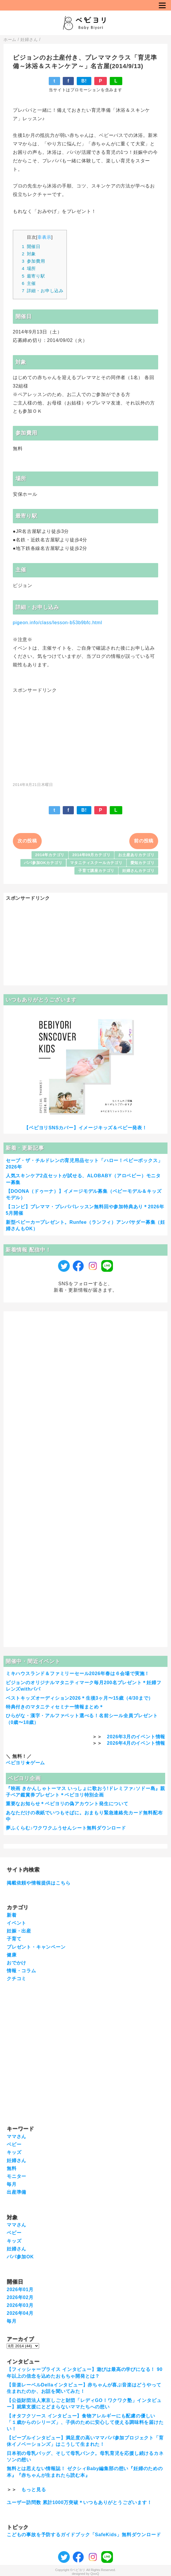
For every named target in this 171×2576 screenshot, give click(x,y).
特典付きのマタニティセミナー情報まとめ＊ (55, 1706)
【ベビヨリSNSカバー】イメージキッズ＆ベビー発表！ (85, 1127)
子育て (14, 1938)
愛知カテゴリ (142, 863)
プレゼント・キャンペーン (36, 1947)
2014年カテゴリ (50, 855)
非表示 (44, 237)
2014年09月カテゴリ (91, 855)
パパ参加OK (20, 2256)
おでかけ (16, 1962)
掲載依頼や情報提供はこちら (38, 1882)
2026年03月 (20, 2305)
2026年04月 (20, 2313)
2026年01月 (20, 2289)
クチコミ (16, 1978)
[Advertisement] (85, 734)
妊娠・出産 (19, 1930)
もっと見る (33, 2489)
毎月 (12, 2184)
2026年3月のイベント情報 (136, 1736)
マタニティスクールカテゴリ (96, 863)
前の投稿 (143, 840)
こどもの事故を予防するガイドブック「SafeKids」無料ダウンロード (84, 2534)
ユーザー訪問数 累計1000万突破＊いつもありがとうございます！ (79, 2502)
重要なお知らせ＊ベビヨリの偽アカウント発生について (67, 1803)
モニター (16, 2176)
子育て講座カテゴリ (96, 870)
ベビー (14, 2144)
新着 (12, 1915)
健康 (12, 1954)
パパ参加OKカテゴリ (43, 863)
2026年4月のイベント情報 (136, 1743)
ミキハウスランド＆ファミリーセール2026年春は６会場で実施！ (77, 1673)
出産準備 (16, 2192)
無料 (12, 2168)
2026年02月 (20, 2297)
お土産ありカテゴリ (136, 855)
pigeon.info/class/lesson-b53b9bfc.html (57, 622)
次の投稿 (27, 840)
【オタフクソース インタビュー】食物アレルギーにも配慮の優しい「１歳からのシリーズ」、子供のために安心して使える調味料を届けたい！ (85, 2422)
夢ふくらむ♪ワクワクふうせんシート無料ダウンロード (66, 1827)
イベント (16, 1923)
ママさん (16, 2136)
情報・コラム (21, 1970)
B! (84, 80)
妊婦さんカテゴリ (138, 870)
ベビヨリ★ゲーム (25, 1762)
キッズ (14, 2152)
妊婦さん (16, 2160)
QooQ (94, 2573)
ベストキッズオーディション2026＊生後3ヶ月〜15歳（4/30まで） (79, 1698)
